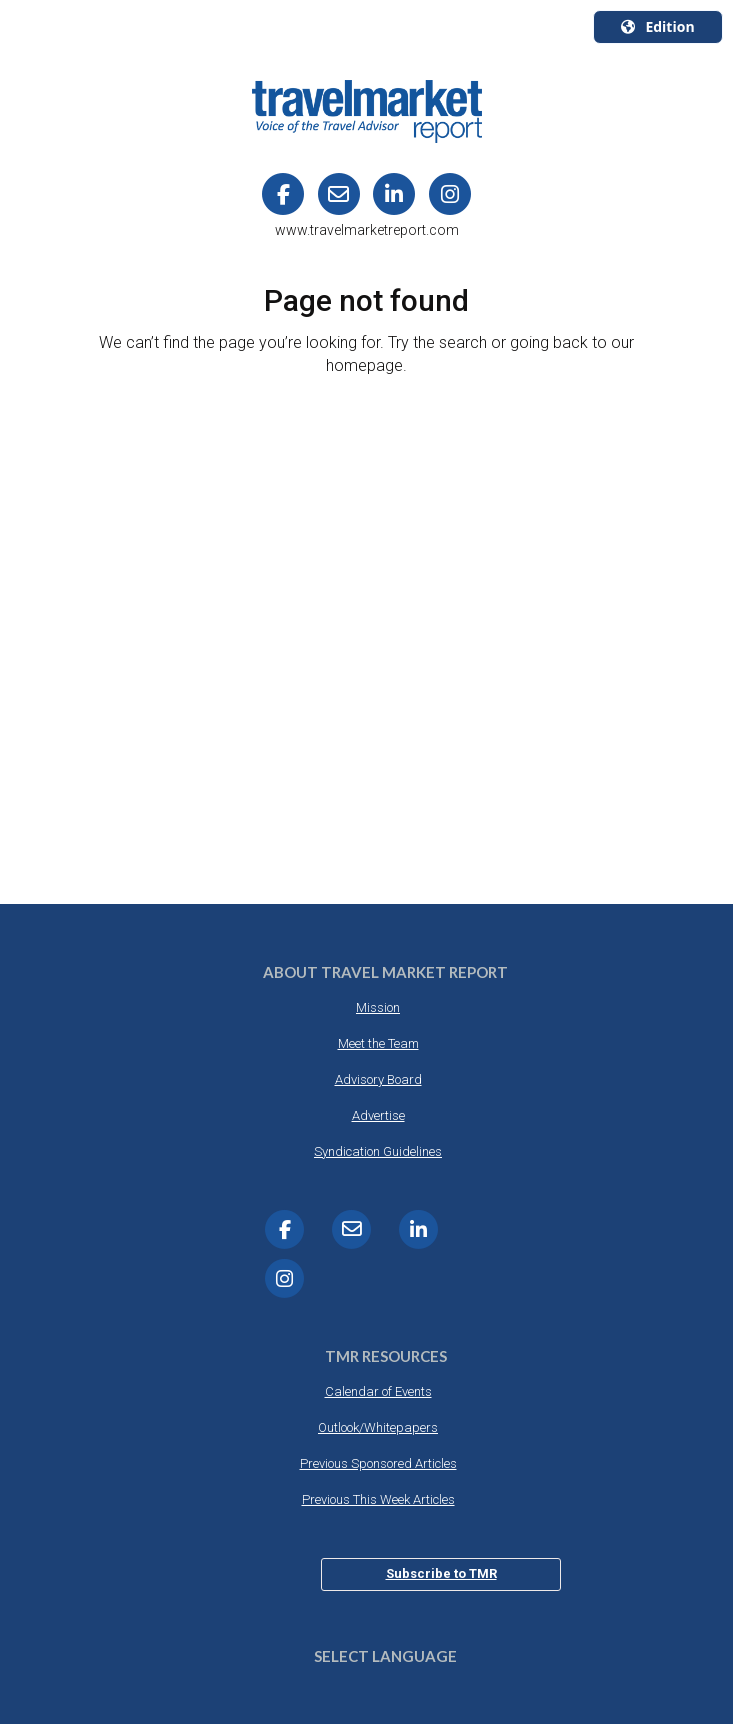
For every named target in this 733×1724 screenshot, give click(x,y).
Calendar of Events (378, 1391)
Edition (657, 26)
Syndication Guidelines (378, 1151)
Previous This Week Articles (378, 1499)
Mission (378, 1007)
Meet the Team (378, 1043)
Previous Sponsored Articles (378, 1463)
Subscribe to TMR (441, 1573)
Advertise (378, 1115)
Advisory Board (378, 1079)
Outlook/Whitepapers (378, 1427)
